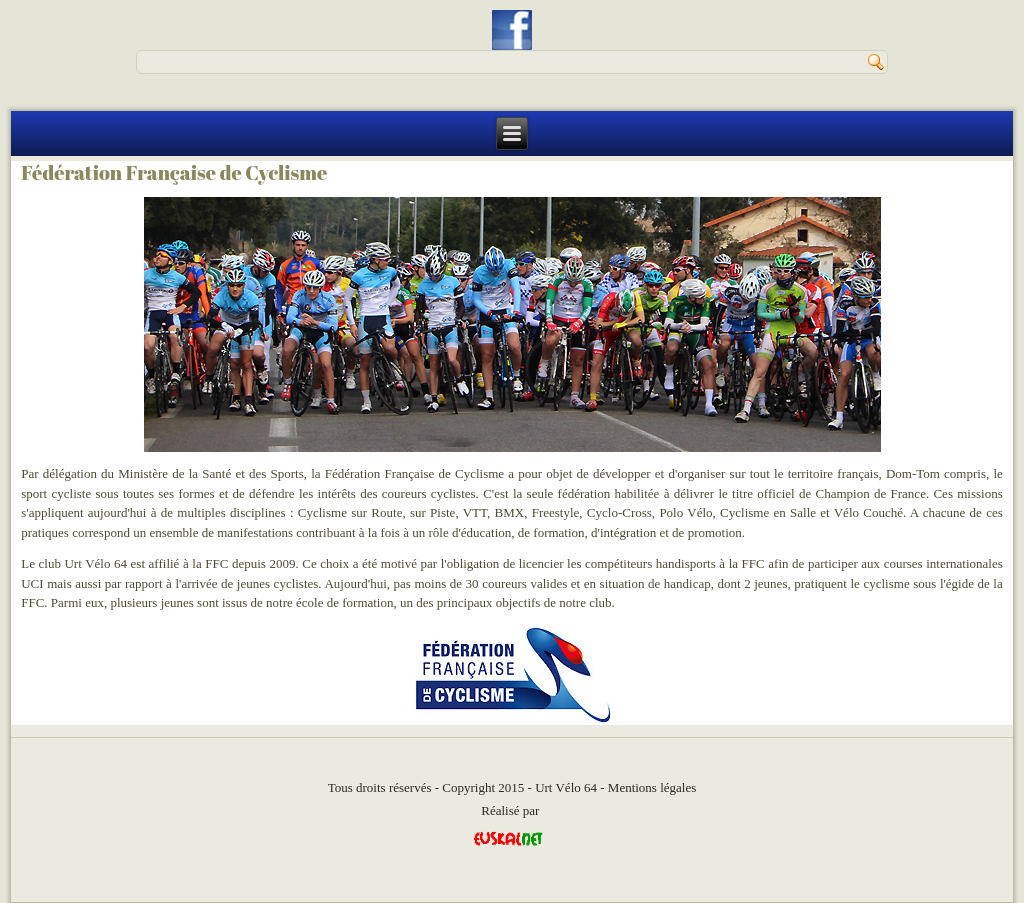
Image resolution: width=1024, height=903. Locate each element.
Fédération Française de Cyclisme (174, 172)
